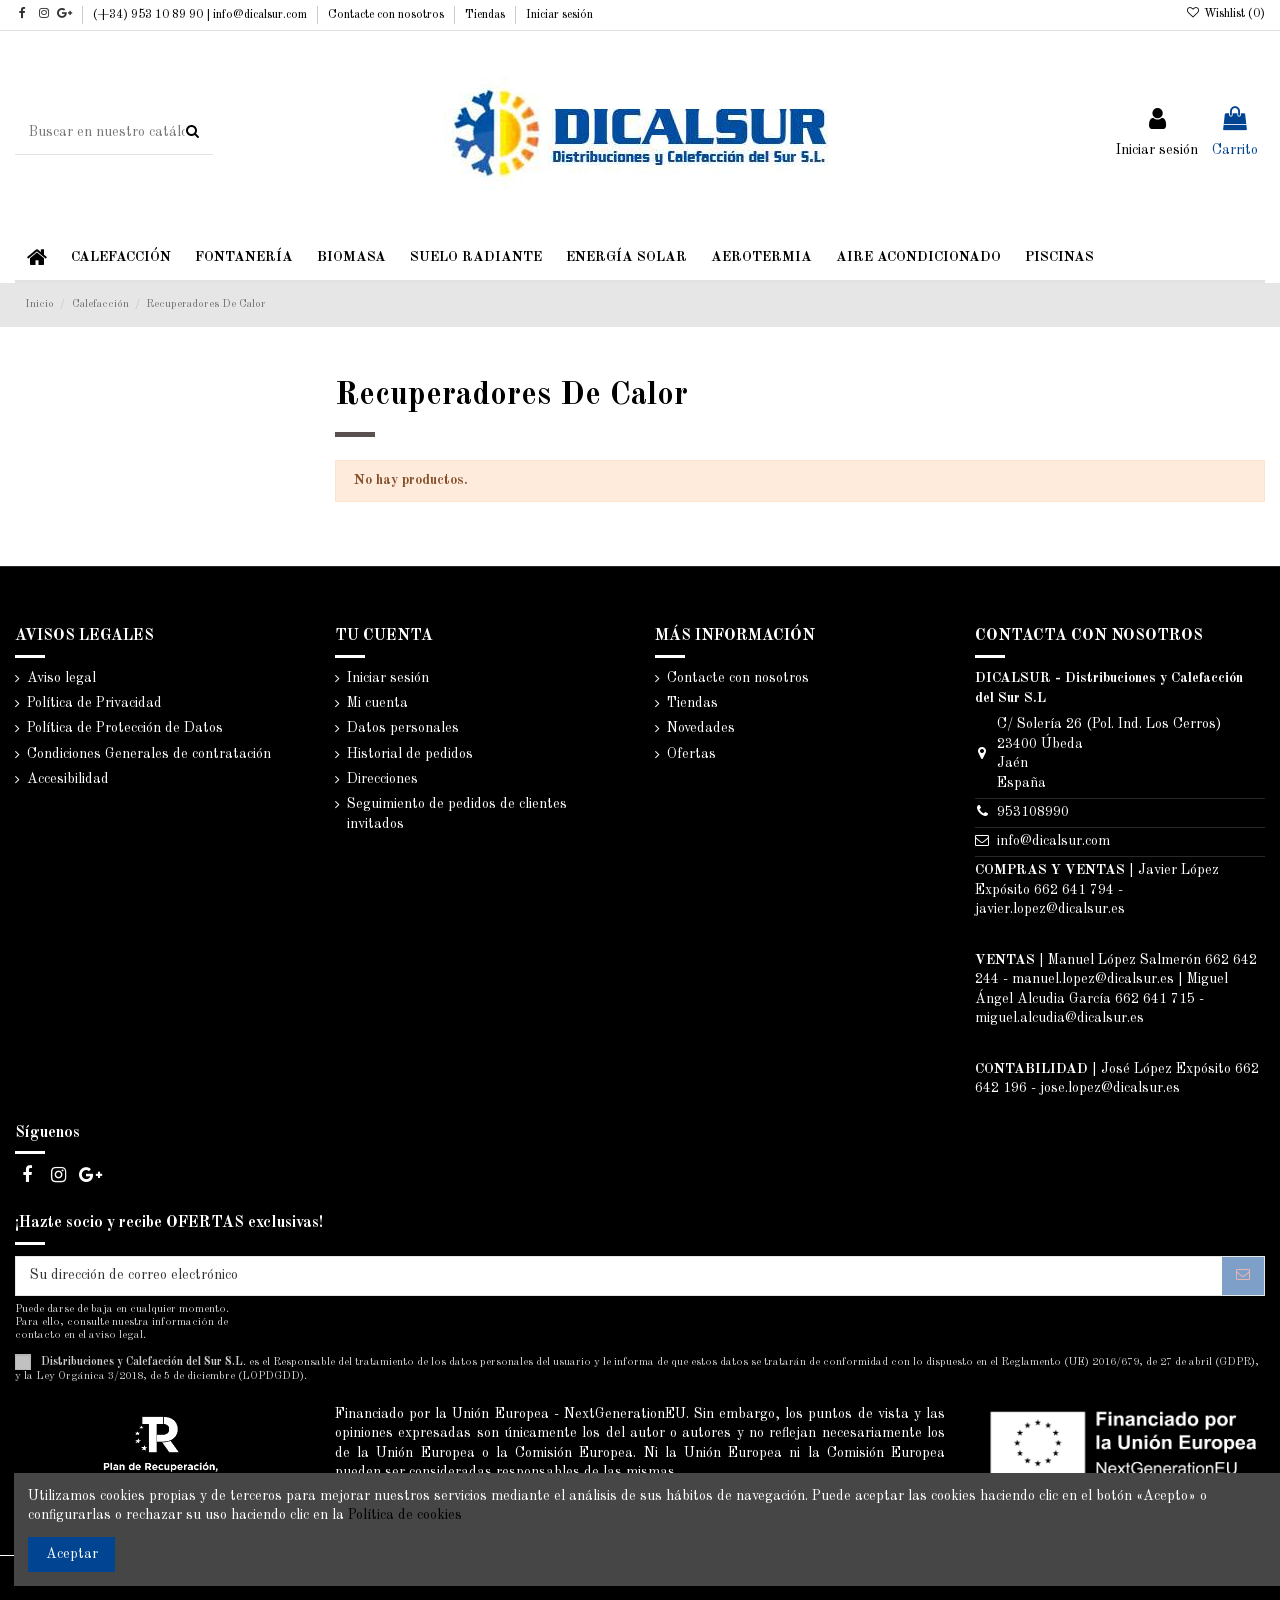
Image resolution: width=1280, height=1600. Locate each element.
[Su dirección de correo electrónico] (619, 1276)
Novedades (701, 728)
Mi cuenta (377, 703)
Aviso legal (61, 678)
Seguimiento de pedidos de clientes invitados (457, 814)
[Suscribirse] (1243, 1276)
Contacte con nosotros (387, 15)
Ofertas (691, 754)
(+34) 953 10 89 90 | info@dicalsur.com (201, 15)
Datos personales (403, 728)
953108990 (1033, 812)
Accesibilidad (68, 779)
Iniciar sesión (559, 15)
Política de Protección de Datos (125, 728)
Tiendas (486, 15)
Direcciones (382, 779)
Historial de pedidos (410, 754)
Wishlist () (1225, 14)
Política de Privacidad (94, 703)
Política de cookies (405, 1515)
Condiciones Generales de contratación (149, 754)
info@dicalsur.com (1053, 841)
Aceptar (72, 1554)
